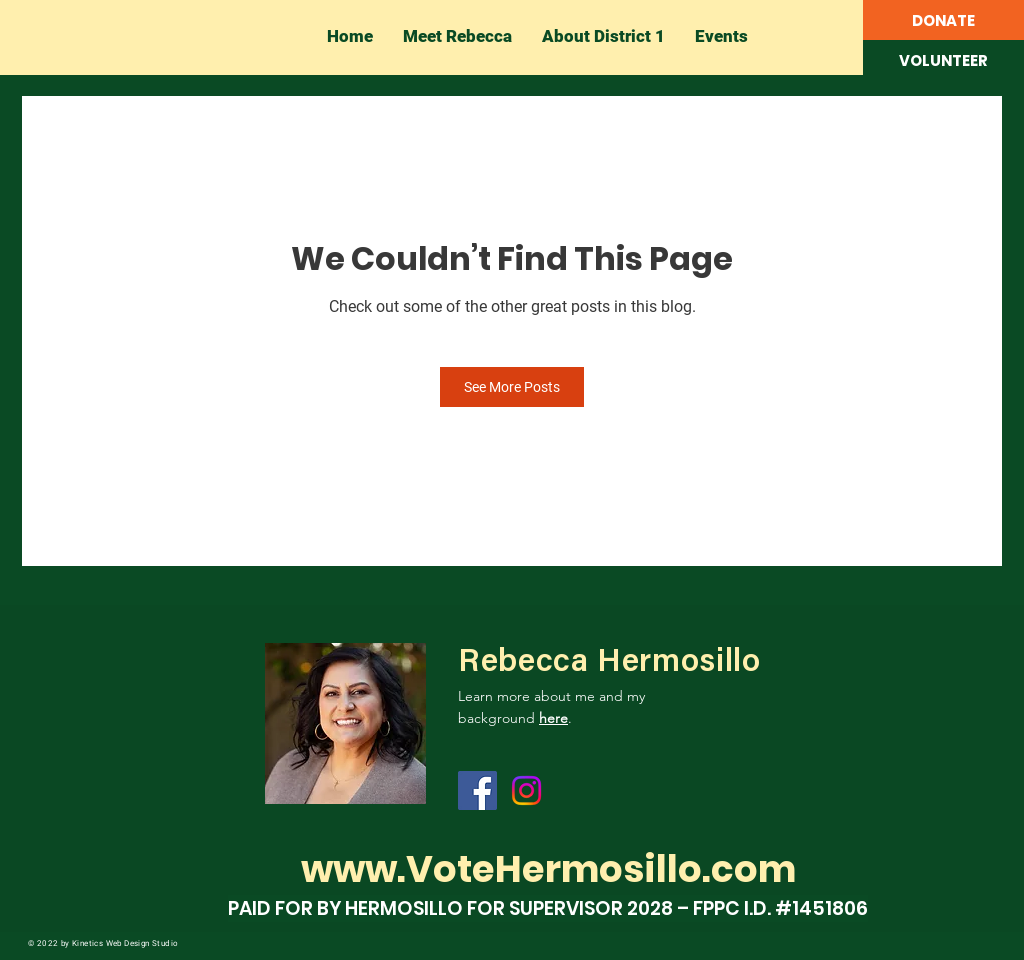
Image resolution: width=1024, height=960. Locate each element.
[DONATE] (943, 20)
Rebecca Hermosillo (609, 663)
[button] (943, 60)
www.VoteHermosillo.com (548, 869)
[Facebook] (477, 790)
